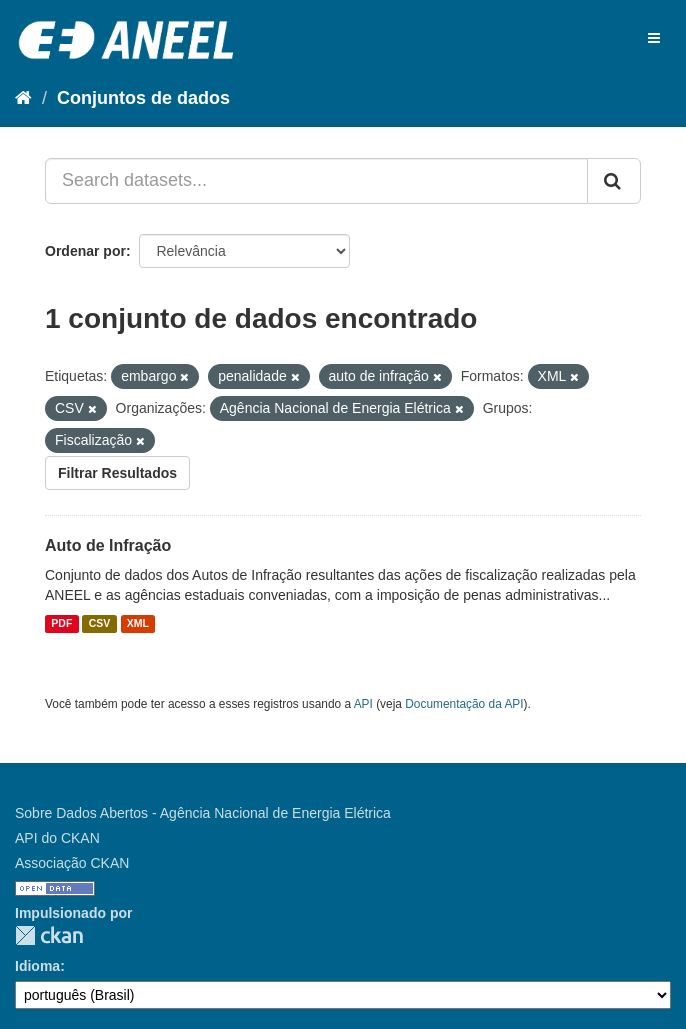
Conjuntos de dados (143, 98)
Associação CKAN (72, 863)
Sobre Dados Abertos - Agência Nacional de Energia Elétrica (203, 813)
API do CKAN (57, 838)
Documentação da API (464, 704)
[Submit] (614, 181)
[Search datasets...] (316, 181)
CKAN (49, 935)
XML (138, 624)
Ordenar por (85, 251)
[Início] (23, 98)
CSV (100, 624)
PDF (61, 624)
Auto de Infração (108, 545)
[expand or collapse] (654, 38)
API (363, 704)
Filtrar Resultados (117, 473)
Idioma (37, 966)
